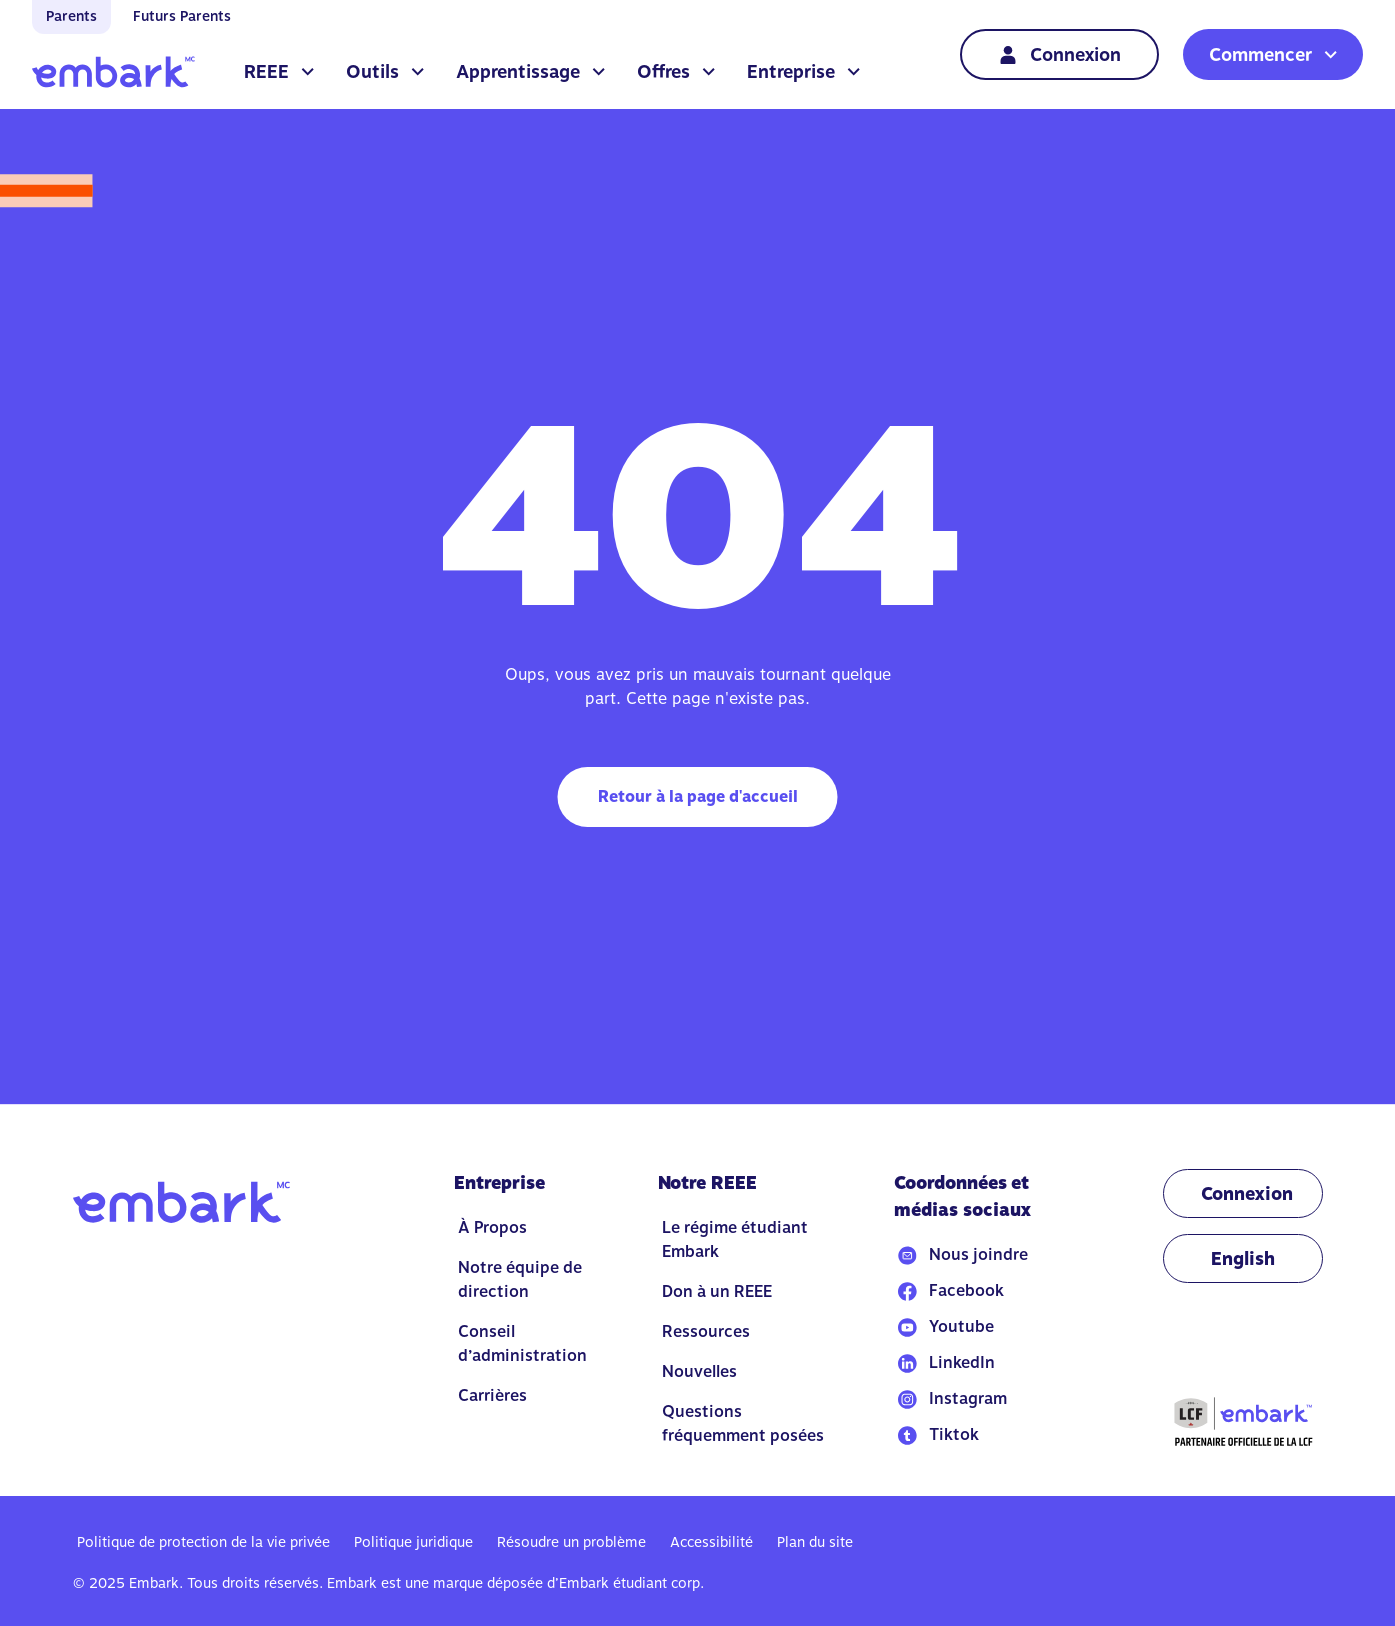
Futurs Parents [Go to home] (182, 16)
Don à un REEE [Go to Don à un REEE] (717, 1291)
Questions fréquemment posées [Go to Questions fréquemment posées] (743, 1423)
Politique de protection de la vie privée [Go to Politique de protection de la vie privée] (203, 1542)
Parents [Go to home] (71, 16)
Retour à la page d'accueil (698, 796)
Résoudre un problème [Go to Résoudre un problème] (571, 1542)
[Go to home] (113, 72)
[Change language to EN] (1243, 1258)
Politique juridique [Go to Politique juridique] (413, 1542)
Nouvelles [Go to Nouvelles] (699, 1371)
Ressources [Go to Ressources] (706, 1331)
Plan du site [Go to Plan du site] (815, 1542)
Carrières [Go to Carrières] (492, 1395)
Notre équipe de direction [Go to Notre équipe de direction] (520, 1279)
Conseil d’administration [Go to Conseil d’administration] (522, 1343)
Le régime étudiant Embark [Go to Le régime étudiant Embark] (735, 1239)
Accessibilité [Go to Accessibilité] (711, 1542)
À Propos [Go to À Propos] (492, 1227)
